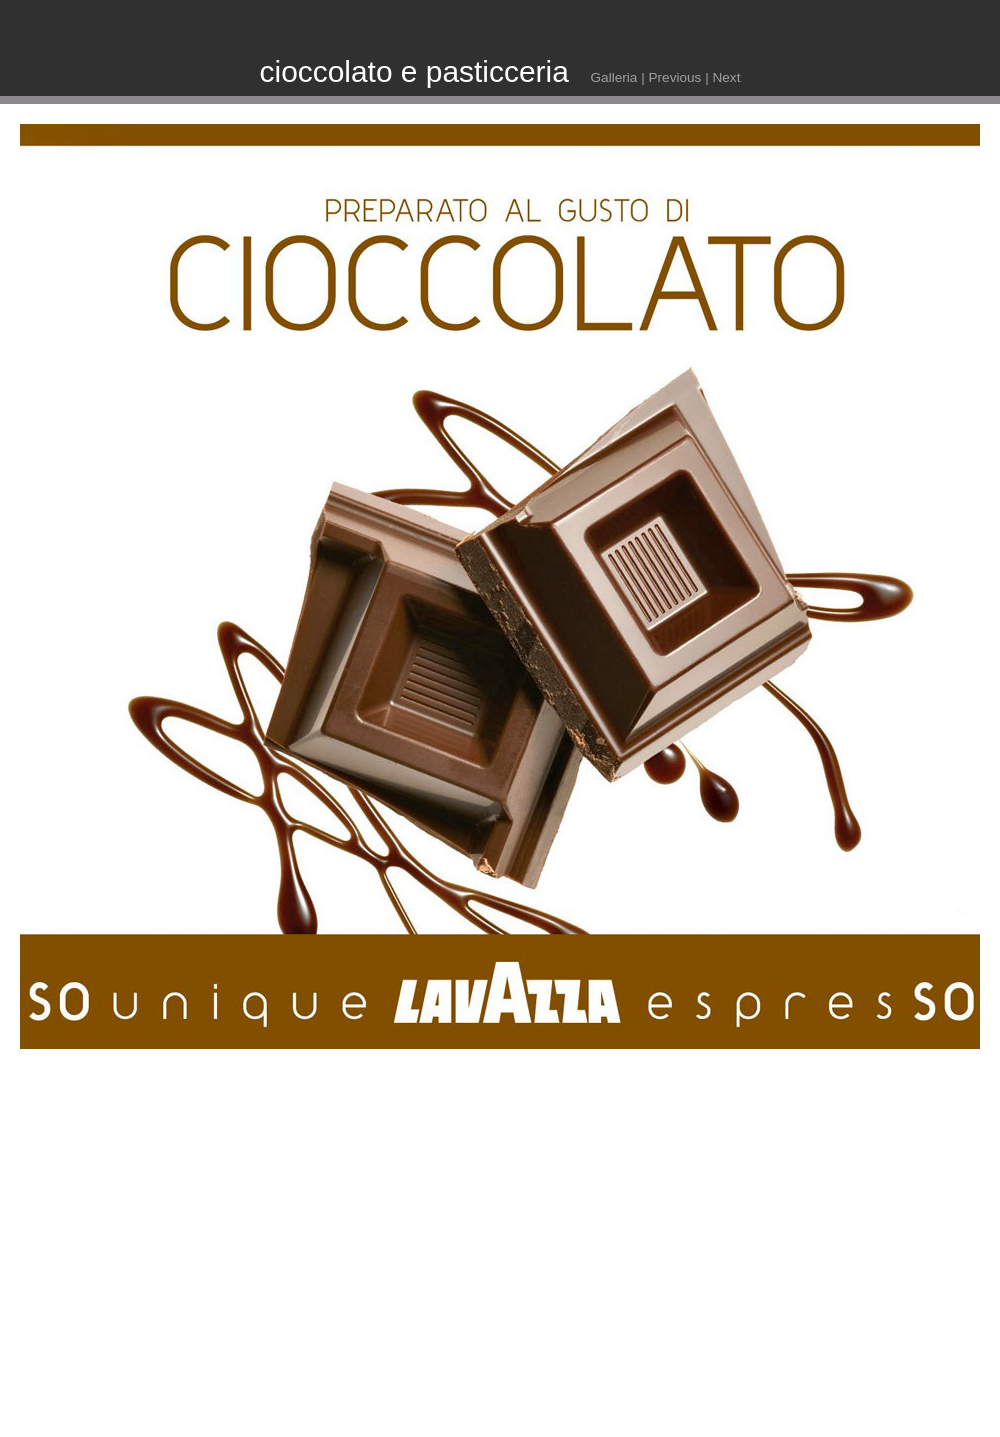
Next (726, 77)
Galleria (614, 77)
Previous (674, 77)
